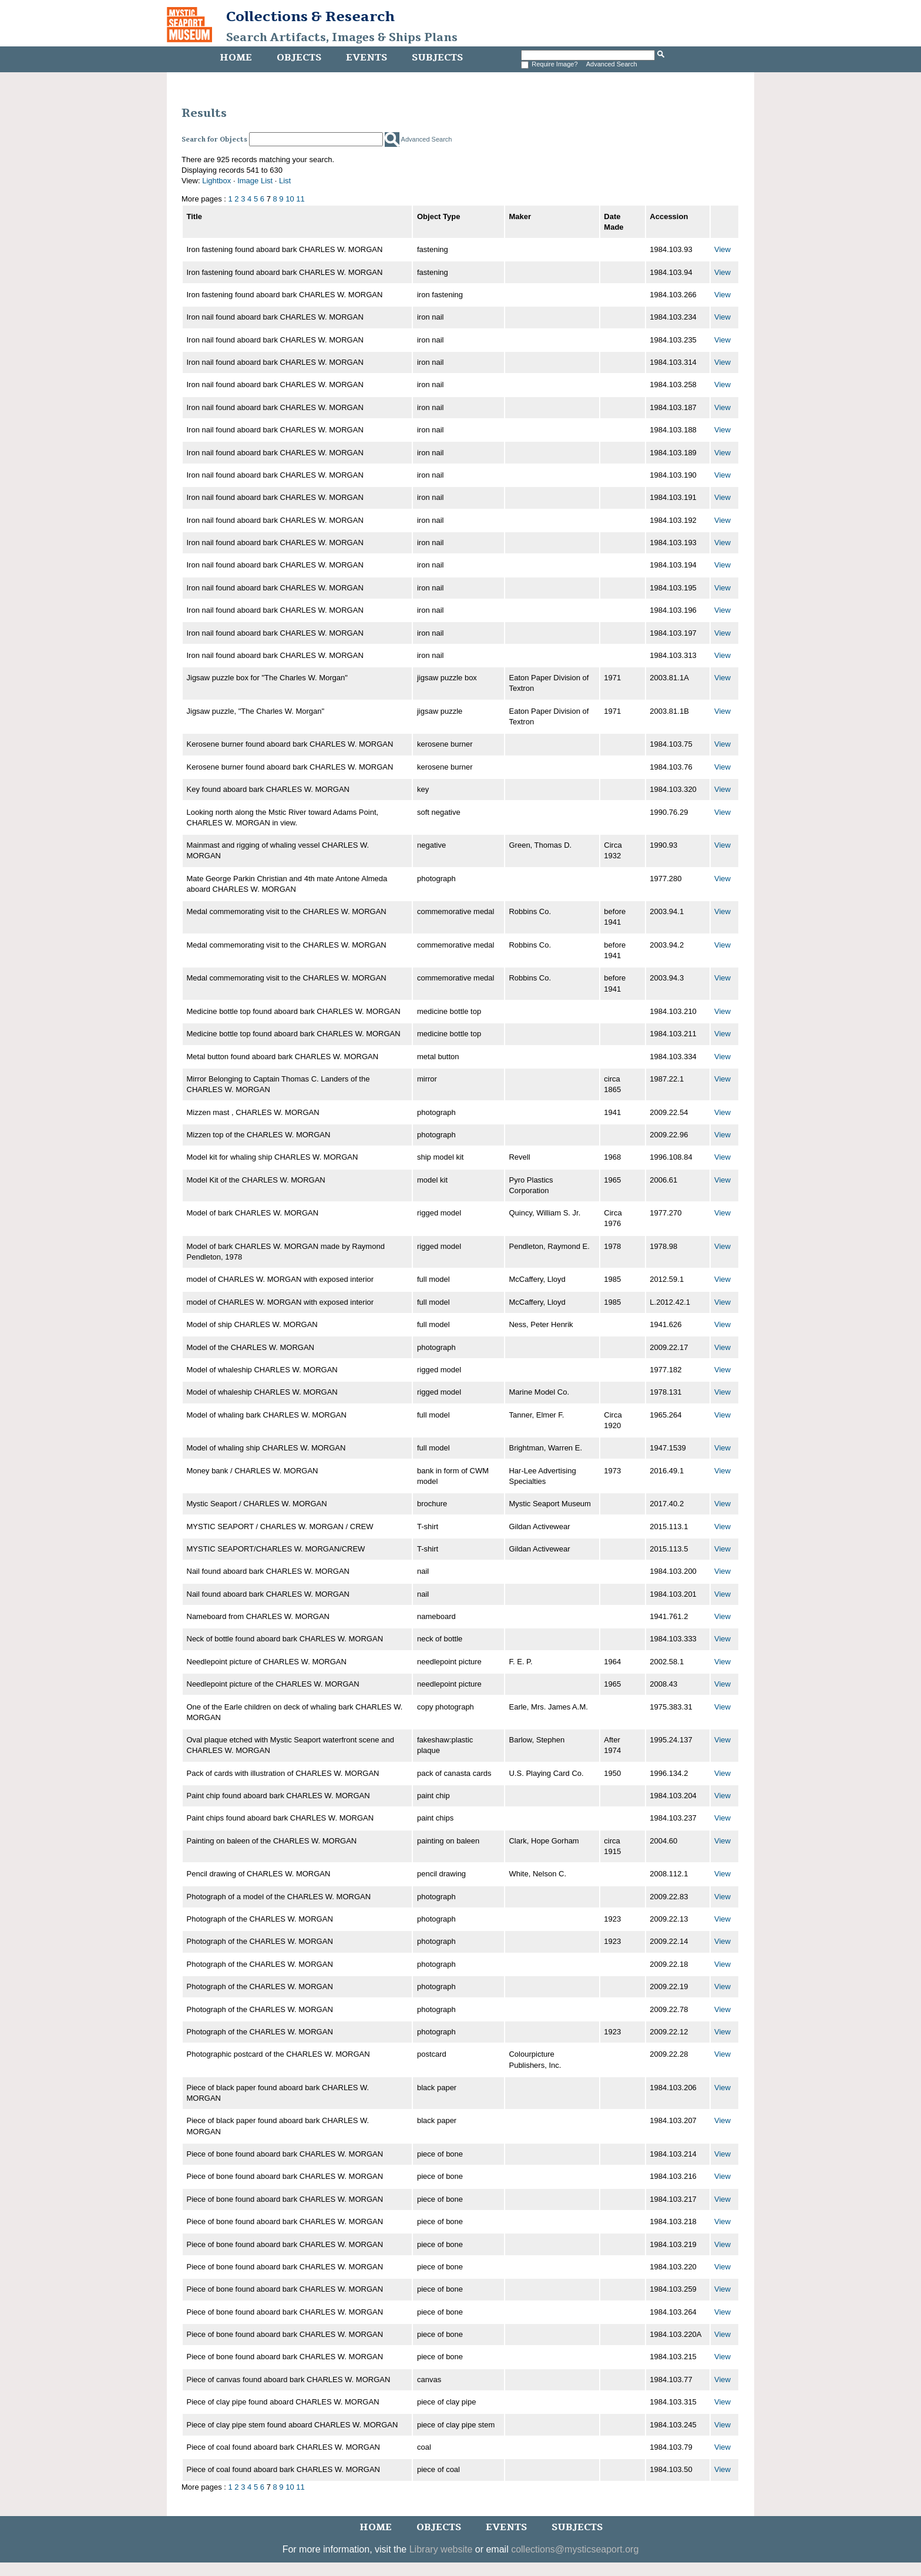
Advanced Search (611, 64)
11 (300, 198)
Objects (299, 57)
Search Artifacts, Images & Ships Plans (342, 37)
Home (236, 57)
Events (366, 57)
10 (289, 198)
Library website (441, 2549)
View (722, 249)
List (285, 180)
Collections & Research (310, 16)
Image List (255, 180)
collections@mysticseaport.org (574, 2549)
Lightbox (216, 180)
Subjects (437, 57)
